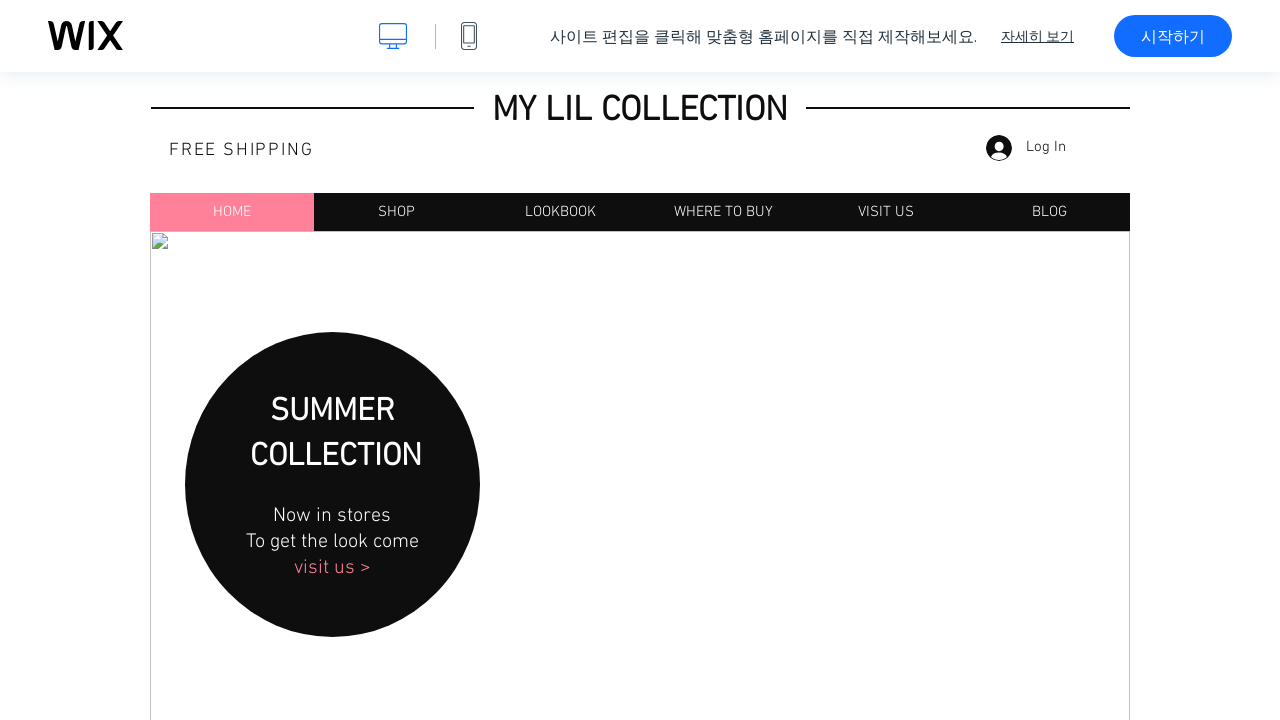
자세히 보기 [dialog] (1037, 36)
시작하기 (1173, 36)
